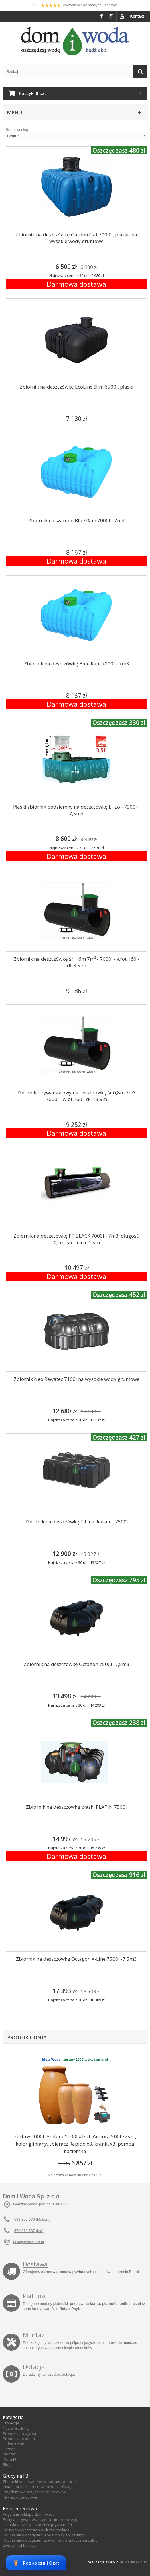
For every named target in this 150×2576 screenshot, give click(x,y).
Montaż (33, 2335)
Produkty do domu (19, 2438)
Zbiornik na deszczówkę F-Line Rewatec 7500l (76, 1521)
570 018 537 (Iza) (29, 2230)
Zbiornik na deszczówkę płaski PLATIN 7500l (76, 1807)
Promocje (11, 2423)
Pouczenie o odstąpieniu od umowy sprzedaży (43, 2535)
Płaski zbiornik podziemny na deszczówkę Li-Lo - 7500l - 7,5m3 (76, 810)
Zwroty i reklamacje (20, 2545)
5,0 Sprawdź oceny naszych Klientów (75, 5)
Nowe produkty (16, 2428)
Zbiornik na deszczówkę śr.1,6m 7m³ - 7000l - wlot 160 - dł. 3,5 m (76, 962)
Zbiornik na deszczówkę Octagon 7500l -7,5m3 (76, 1664)
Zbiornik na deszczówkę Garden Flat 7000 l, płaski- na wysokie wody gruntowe (76, 237)
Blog (6, 2464)
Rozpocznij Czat (36, 2562)
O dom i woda (15, 2443)
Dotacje (34, 2367)
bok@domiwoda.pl (28, 2242)
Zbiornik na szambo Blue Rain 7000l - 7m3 (76, 520)
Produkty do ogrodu (20, 2433)
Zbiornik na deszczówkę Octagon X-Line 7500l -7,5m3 (76, 1959)
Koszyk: (32, 93)
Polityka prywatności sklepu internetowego (40, 2519)
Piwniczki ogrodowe (20, 2497)
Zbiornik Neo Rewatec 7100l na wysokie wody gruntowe (76, 1379)
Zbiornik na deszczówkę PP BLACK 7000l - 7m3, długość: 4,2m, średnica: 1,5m (76, 1239)
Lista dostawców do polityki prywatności (37, 2524)
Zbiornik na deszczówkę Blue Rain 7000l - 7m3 (76, 663)
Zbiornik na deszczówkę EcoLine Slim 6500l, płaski (76, 386)
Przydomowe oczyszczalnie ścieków (34, 2492)
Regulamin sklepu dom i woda (29, 2514)
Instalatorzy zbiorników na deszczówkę (37, 2486)
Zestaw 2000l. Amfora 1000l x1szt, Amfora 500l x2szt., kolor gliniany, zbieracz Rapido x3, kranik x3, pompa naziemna (75, 2143)
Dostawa (35, 2264)
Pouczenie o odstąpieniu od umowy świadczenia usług (50, 2540)
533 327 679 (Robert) (32, 2219)
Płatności (36, 2296)
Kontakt (137, 16)
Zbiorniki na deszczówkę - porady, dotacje (39, 2481)
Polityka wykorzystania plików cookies (36, 2529)
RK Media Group (133, 2562)
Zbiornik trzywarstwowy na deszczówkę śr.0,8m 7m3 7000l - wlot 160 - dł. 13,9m (76, 1095)
